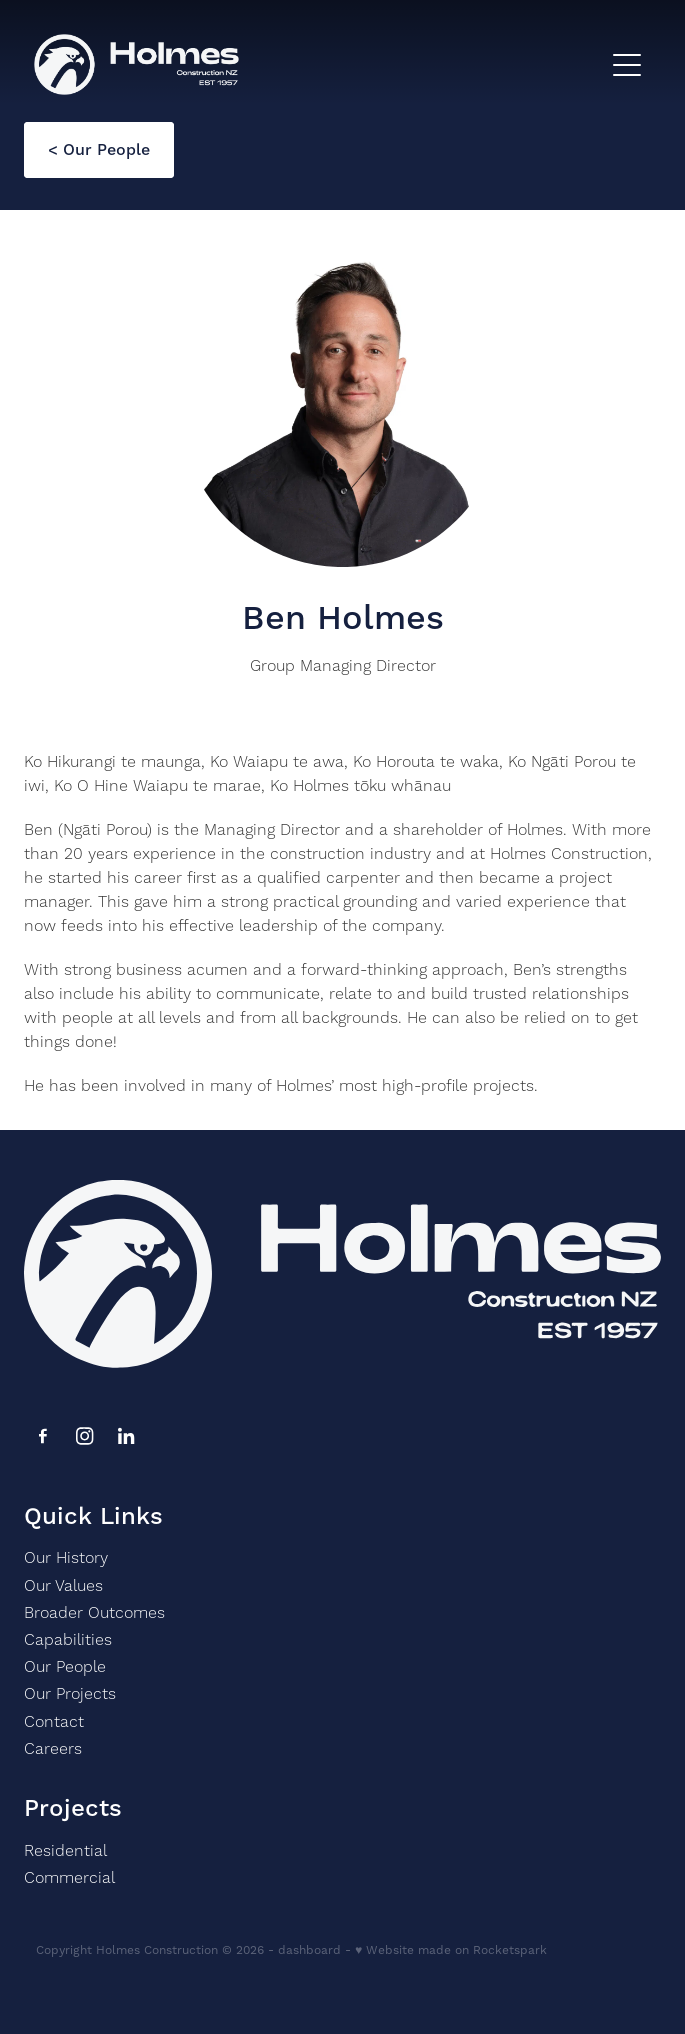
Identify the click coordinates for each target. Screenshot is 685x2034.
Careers (55, 1749)
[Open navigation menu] (627, 65)
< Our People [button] (99, 150)
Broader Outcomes (94, 1613)
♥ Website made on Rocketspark (451, 1950)
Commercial (69, 1878)
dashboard (309, 1950)
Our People (65, 1667)
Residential (65, 1851)
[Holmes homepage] (318, 64)
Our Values (63, 1586)
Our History (66, 1558)
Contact (54, 1722)
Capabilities (68, 1640)
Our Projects (70, 1694)
